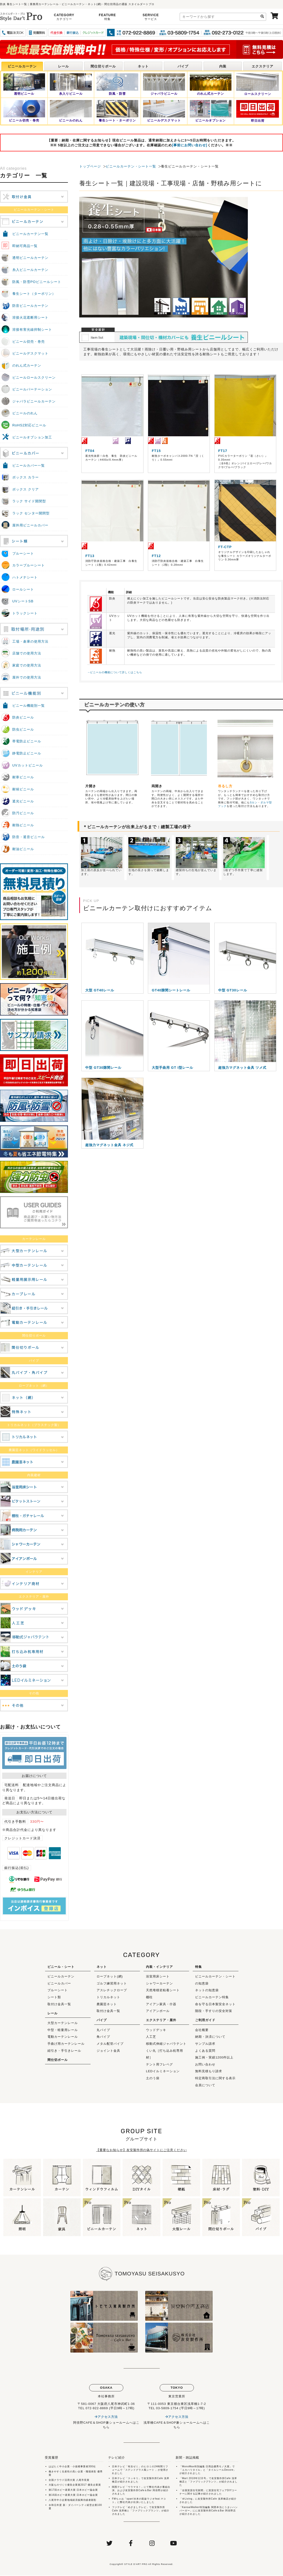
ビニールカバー (59, 1983)
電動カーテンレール (62, 2036)
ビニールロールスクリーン (28, 378)
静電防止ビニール (20, 753)
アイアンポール (158, 2011)
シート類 (54, 1997)
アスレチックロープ (112, 1990)
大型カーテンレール (62, 2023)
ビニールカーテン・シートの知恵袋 (215, 1980)
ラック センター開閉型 (25, 513)
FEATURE (107, 17)
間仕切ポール (57, 2060)
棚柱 (149, 1997)
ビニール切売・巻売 (22, 342)
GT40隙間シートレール (171, 990)
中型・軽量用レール (62, 2030)
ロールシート (17, 590)
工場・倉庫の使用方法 (24, 642)
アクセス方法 (108, 2417)
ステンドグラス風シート (139, 2470)
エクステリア (262, 66)
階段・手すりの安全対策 (213, 2011)
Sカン (253, 802)
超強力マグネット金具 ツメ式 (242, 1067)
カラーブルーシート (22, 565)
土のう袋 (152, 2078)
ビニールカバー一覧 (22, 466)
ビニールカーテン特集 (212, 1997)
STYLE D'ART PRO (135, 2564)
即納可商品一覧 (19, 246)
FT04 (89, 451)
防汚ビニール (17, 813)
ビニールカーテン (22, 66)
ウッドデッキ (156, 2030)
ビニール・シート (60, 1967)
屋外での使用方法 (20, 678)
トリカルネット (108, 1997)
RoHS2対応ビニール (23, 425)
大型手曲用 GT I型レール (172, 1067)
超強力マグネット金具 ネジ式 (109, 1145)
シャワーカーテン (159, 1983)
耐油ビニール (17, 849)
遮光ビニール (17, 801)
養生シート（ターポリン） (28, 294)
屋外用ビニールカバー (24, 525)
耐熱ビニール (17, 825)
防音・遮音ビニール (22, 837)
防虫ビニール (17, 730)
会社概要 (202, 2030)
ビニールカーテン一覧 (24, 234)
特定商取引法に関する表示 (215, 2078)
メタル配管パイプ (110, 2043)
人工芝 (151, 2036)
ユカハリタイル (191, 2470)
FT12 (156, 556)
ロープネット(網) (110, 1976)
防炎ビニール (17, 718)
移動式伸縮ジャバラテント (166, 2043)
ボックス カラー (19, 477)
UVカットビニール (21, 765)
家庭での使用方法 (20, 665)
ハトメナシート (19, 577)
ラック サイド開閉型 (23, 501)
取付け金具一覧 (59, 2004)
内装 (222, 66)
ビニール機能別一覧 (22, 706)
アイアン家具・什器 (161, 2004)
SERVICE (150, 17)
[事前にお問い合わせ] (189, 145)
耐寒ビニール (17, 777)
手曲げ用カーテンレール (66, 2043)
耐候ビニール (17, 789)
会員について (205, 2085)
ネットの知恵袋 (207, 1990)
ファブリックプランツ (145, 2510)
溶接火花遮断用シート (24, 318)
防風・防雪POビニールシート (30, 282)
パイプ (183, 66)
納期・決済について (210, 2036)
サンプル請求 (205, 2043)
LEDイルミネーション (163, 2071)
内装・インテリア (159, 1967)
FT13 (89, 556)
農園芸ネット (107, 2004)
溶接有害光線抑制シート (26, 330)
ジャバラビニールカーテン (28, 402)
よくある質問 (205, 2050)
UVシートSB (16, 601)
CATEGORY (64, 17)
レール (63, 66)
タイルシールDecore (221, 2470)
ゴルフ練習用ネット (112, 1983)
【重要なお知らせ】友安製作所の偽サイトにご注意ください (141, 2150)
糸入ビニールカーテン (24, 270)
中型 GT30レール (232, 990)
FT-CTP (225, 547)
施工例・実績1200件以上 (214, 2057)
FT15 (156, 451)
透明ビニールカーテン (24, 258)
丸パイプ (103, 2030)
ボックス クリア (19, 489)
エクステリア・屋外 (161, 2020)
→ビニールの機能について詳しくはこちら (114, 672)
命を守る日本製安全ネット (215, 2004)
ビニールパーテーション (26, 389)
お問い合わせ (205, 2064)
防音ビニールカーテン (24, 306)
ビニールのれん (19, 413)
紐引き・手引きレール (64, 2050)
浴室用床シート (158, 1976)
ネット (143, 66)
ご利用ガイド (205, 2020)
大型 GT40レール (99, 990)
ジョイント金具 (108, 2050)
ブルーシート (17, 554)
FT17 (222, 451)
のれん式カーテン (20, 366)
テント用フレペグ (159, 2064)
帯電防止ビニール (20, 741)
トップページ (90, 166)
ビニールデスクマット (24, 354)
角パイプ (103, 2036)
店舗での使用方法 (20, 653)
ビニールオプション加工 (26, 437)
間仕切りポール (103, 66)
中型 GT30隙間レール (103, 1067)
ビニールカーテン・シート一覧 (131, 166)
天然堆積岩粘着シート (163, 1990)
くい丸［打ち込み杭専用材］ (164, 2054)
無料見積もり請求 (208, 2071)
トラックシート (19, 613)
